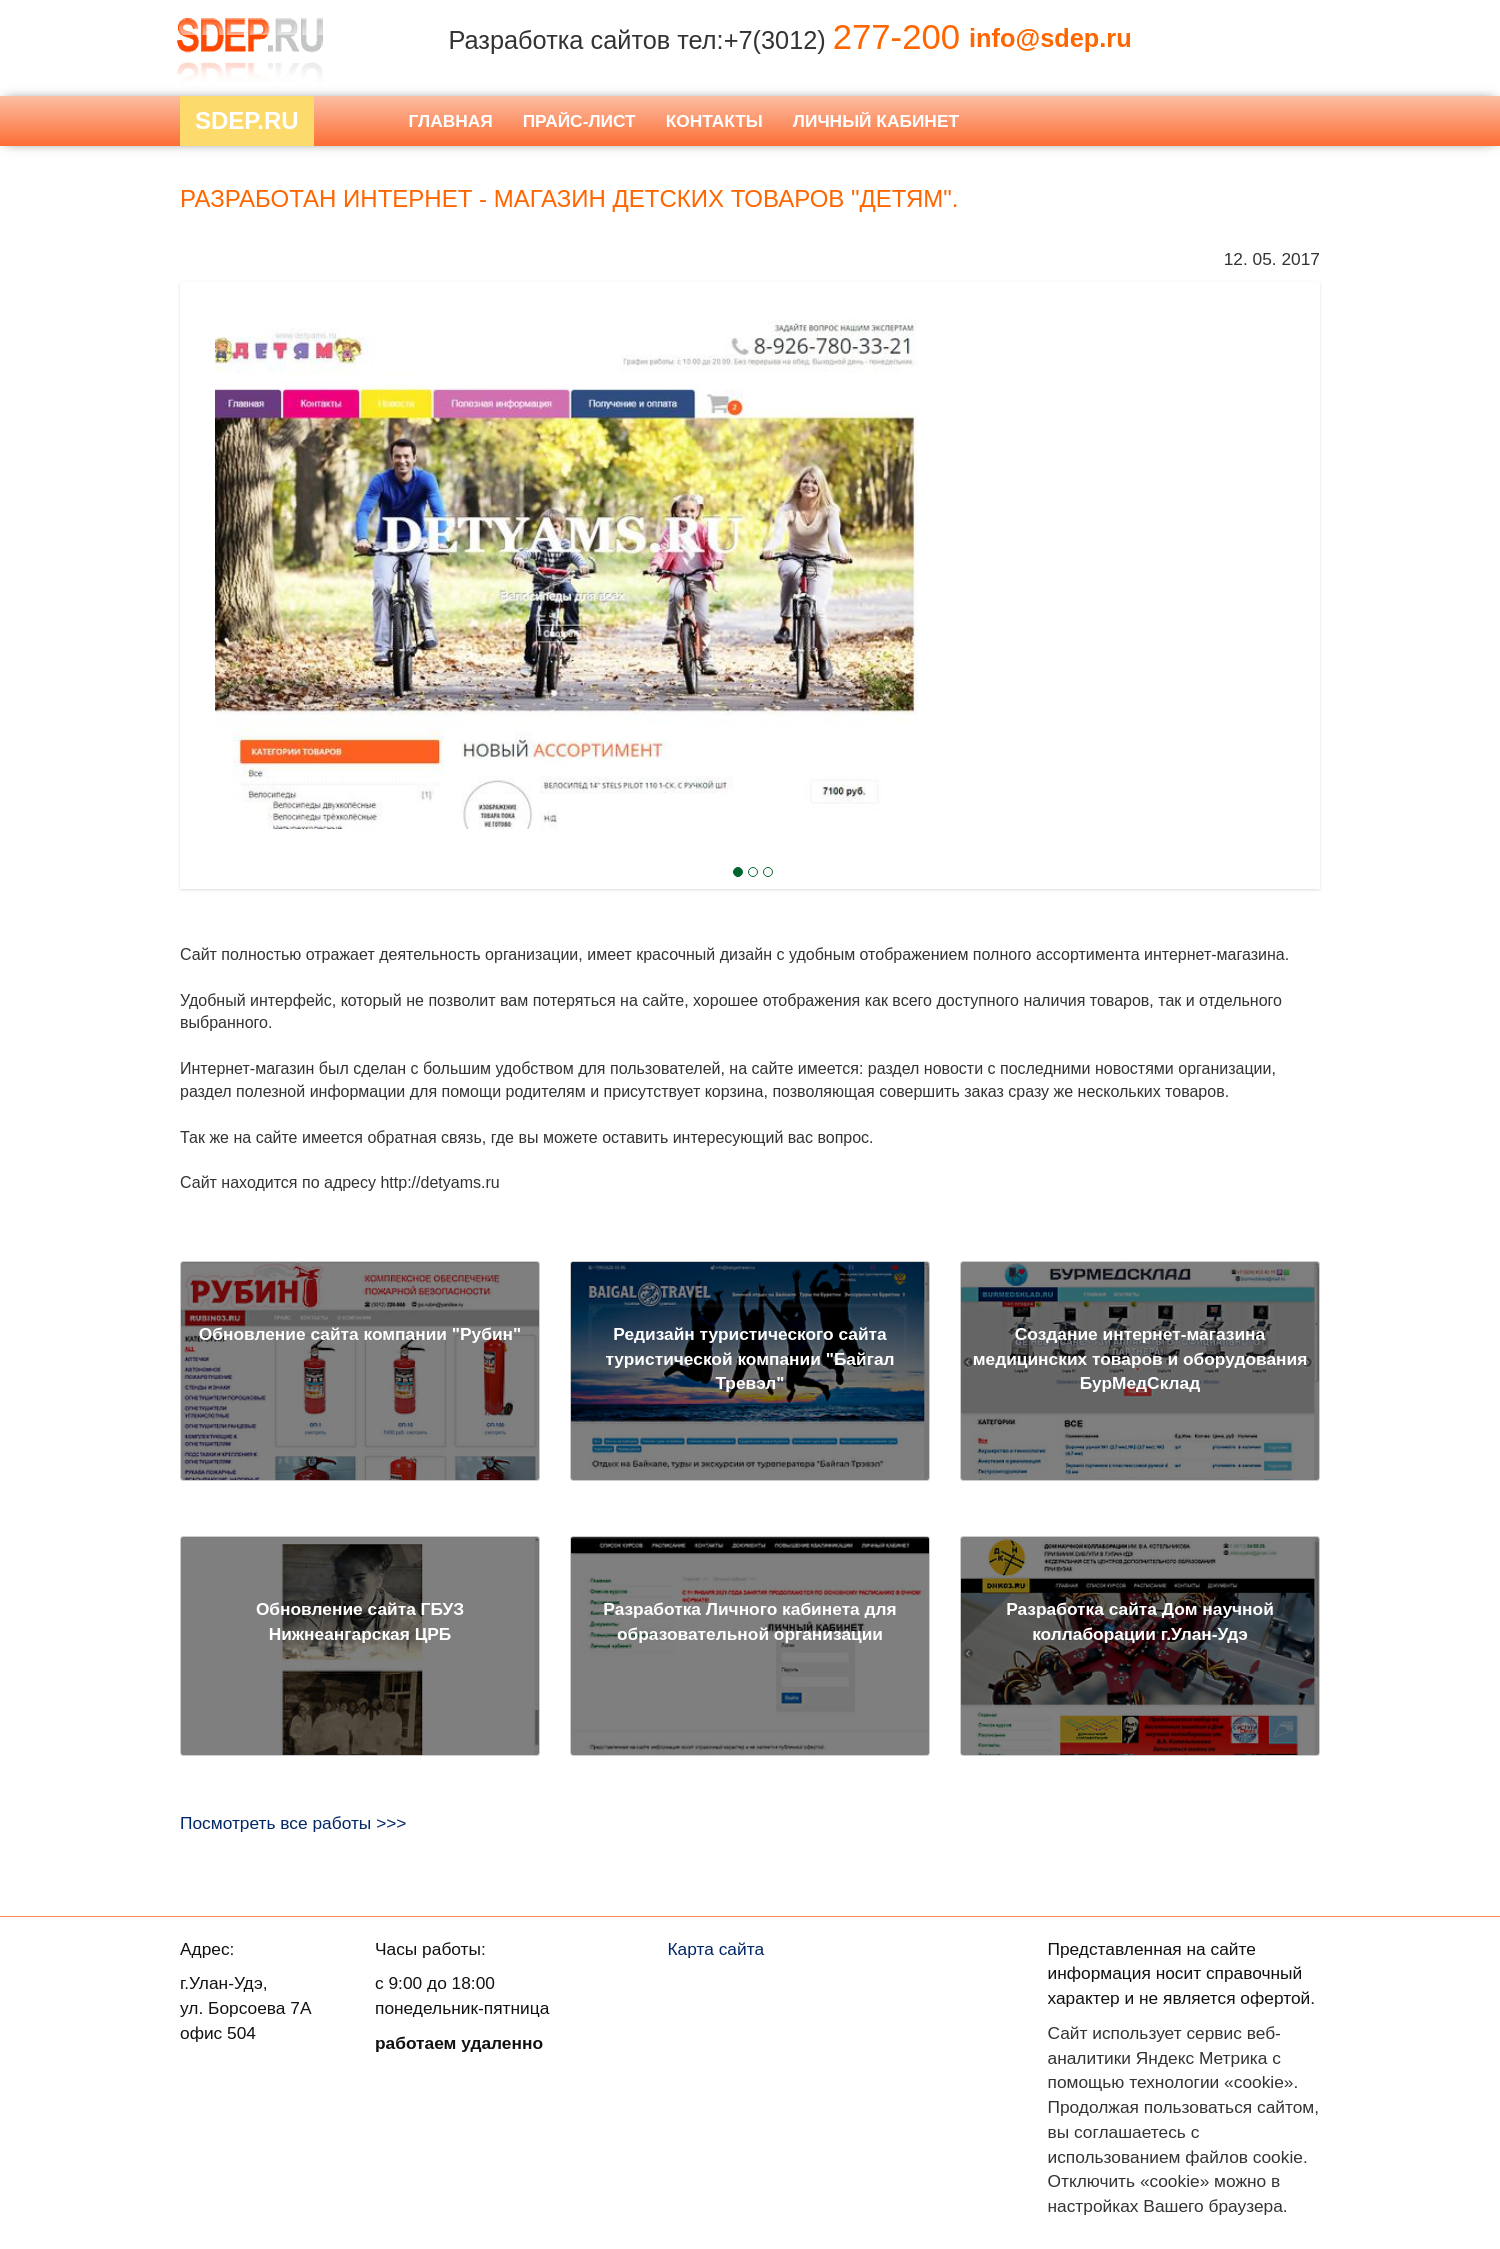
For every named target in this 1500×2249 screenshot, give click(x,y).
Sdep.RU (247, 120)
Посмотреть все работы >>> (293, 1823)
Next (216, 513)
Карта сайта (716, 1949)
